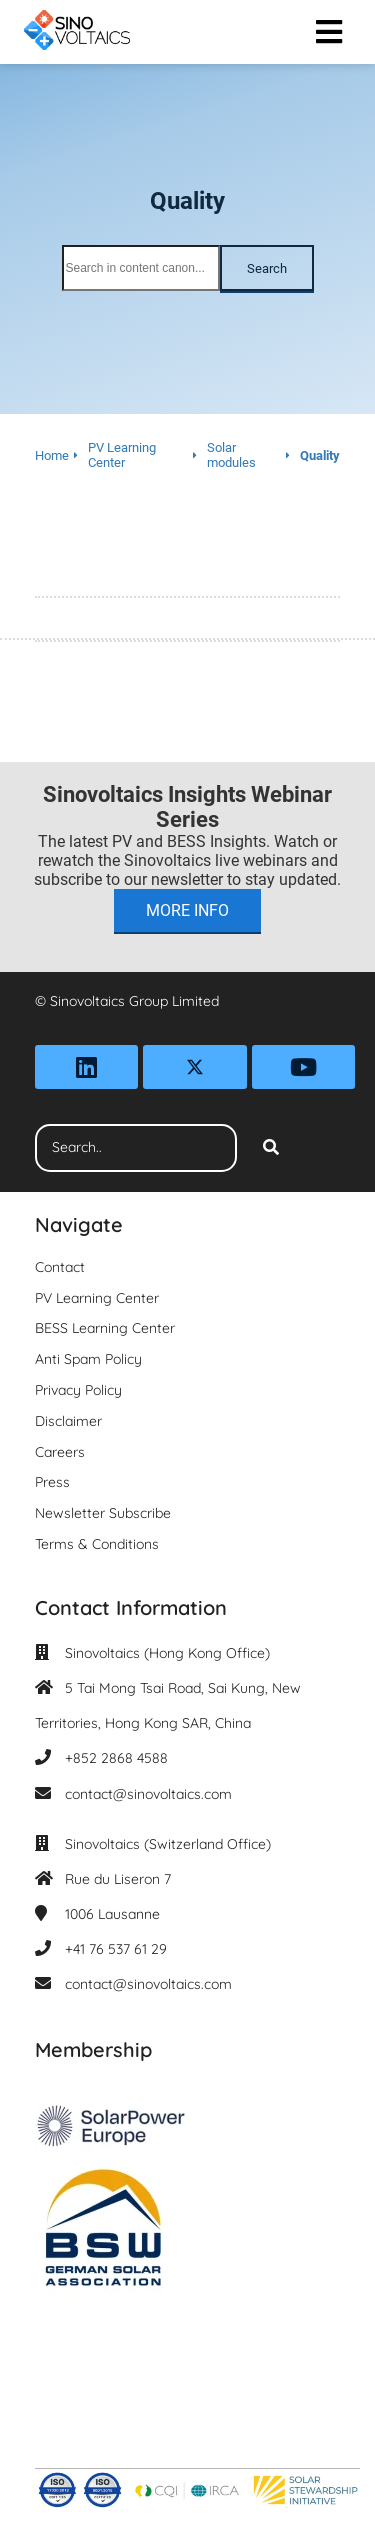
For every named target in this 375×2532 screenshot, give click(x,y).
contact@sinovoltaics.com (148, 1794)
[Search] (271, 1148)
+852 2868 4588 (116, 1758)
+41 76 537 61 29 (116, 1949)
